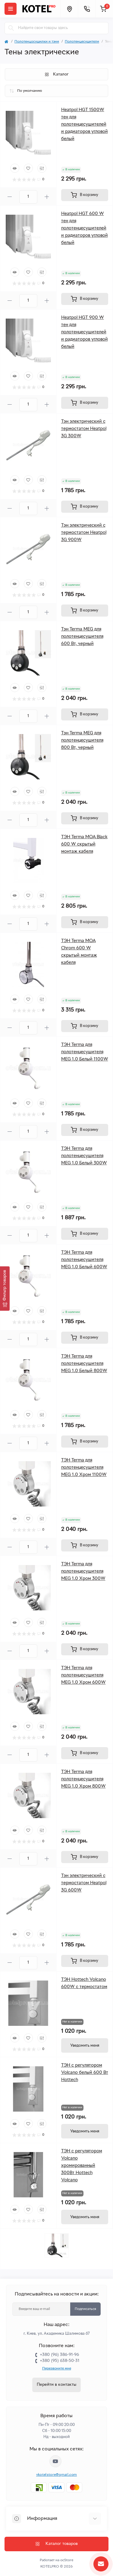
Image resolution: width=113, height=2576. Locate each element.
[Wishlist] (28, 168)
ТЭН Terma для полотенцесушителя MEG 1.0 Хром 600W (83, 1675)
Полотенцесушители (82, 41)
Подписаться (85, 2309)
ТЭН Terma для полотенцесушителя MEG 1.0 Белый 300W (84, 1156)
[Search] (11, 28)
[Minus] (9, 197)
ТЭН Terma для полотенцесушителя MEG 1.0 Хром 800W (83, 1779)
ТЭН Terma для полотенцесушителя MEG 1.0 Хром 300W (83, 1571)
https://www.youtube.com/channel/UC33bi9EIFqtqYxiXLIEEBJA (55, 2461)
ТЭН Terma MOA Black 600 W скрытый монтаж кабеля (84, 844)
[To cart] (84, 195)
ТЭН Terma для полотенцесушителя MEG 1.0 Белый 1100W (84, 1052)
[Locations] (69, 9)
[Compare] (41, 168)
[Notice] (84, 2045)
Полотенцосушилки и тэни (36, 41)
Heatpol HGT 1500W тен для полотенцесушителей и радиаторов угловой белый (84, 124)
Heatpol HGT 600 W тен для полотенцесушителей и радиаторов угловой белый (84, 228)
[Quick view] (14, 168)
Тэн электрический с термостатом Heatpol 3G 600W (83, 1883)
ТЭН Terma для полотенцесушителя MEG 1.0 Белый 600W (84, 1259)
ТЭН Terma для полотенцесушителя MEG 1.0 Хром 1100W (84, 1467)
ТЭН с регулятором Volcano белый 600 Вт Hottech (84, 2072)
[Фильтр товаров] (5, 1288)
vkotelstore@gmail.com (56, 2475)
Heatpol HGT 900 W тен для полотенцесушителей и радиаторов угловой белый (84, 332)
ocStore (66, 2560)
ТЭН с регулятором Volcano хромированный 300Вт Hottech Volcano (81, 2165)
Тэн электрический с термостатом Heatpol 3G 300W (83, 428)
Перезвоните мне (56, 2368)
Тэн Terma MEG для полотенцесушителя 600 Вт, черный (82, 636)
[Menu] (11, 9)
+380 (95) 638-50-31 (59, 2361)
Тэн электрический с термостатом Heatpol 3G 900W (83, 532)
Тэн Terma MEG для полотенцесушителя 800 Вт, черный (82, 740)
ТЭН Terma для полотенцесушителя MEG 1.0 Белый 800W (84, 1363)
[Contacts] (87, 9)
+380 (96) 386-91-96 (59, 2355)
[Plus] (46, 197)
